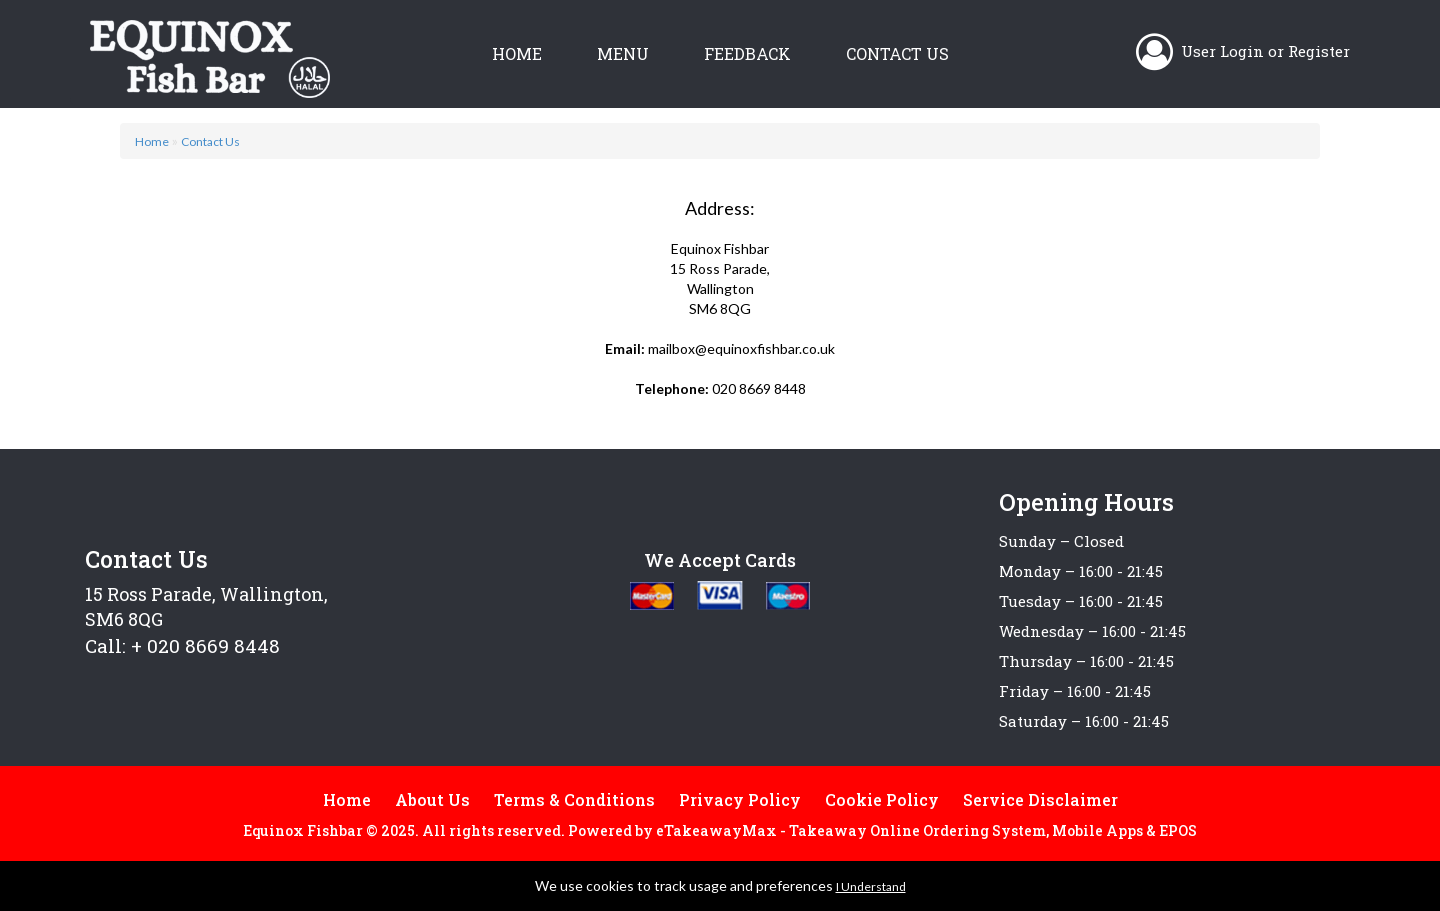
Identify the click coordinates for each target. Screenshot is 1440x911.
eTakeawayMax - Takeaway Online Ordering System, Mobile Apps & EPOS (926, 830)
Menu (623, 53)
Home (517, 53)
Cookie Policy (882, 799)
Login (1242, 51)
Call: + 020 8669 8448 (182, 645)
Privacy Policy (740, 799)
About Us (432, 799)
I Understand (871, 886)
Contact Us (897, 53)
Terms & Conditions (574, 799)
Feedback (747, 53)
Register (1319, 51)
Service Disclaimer (1040, 799)
